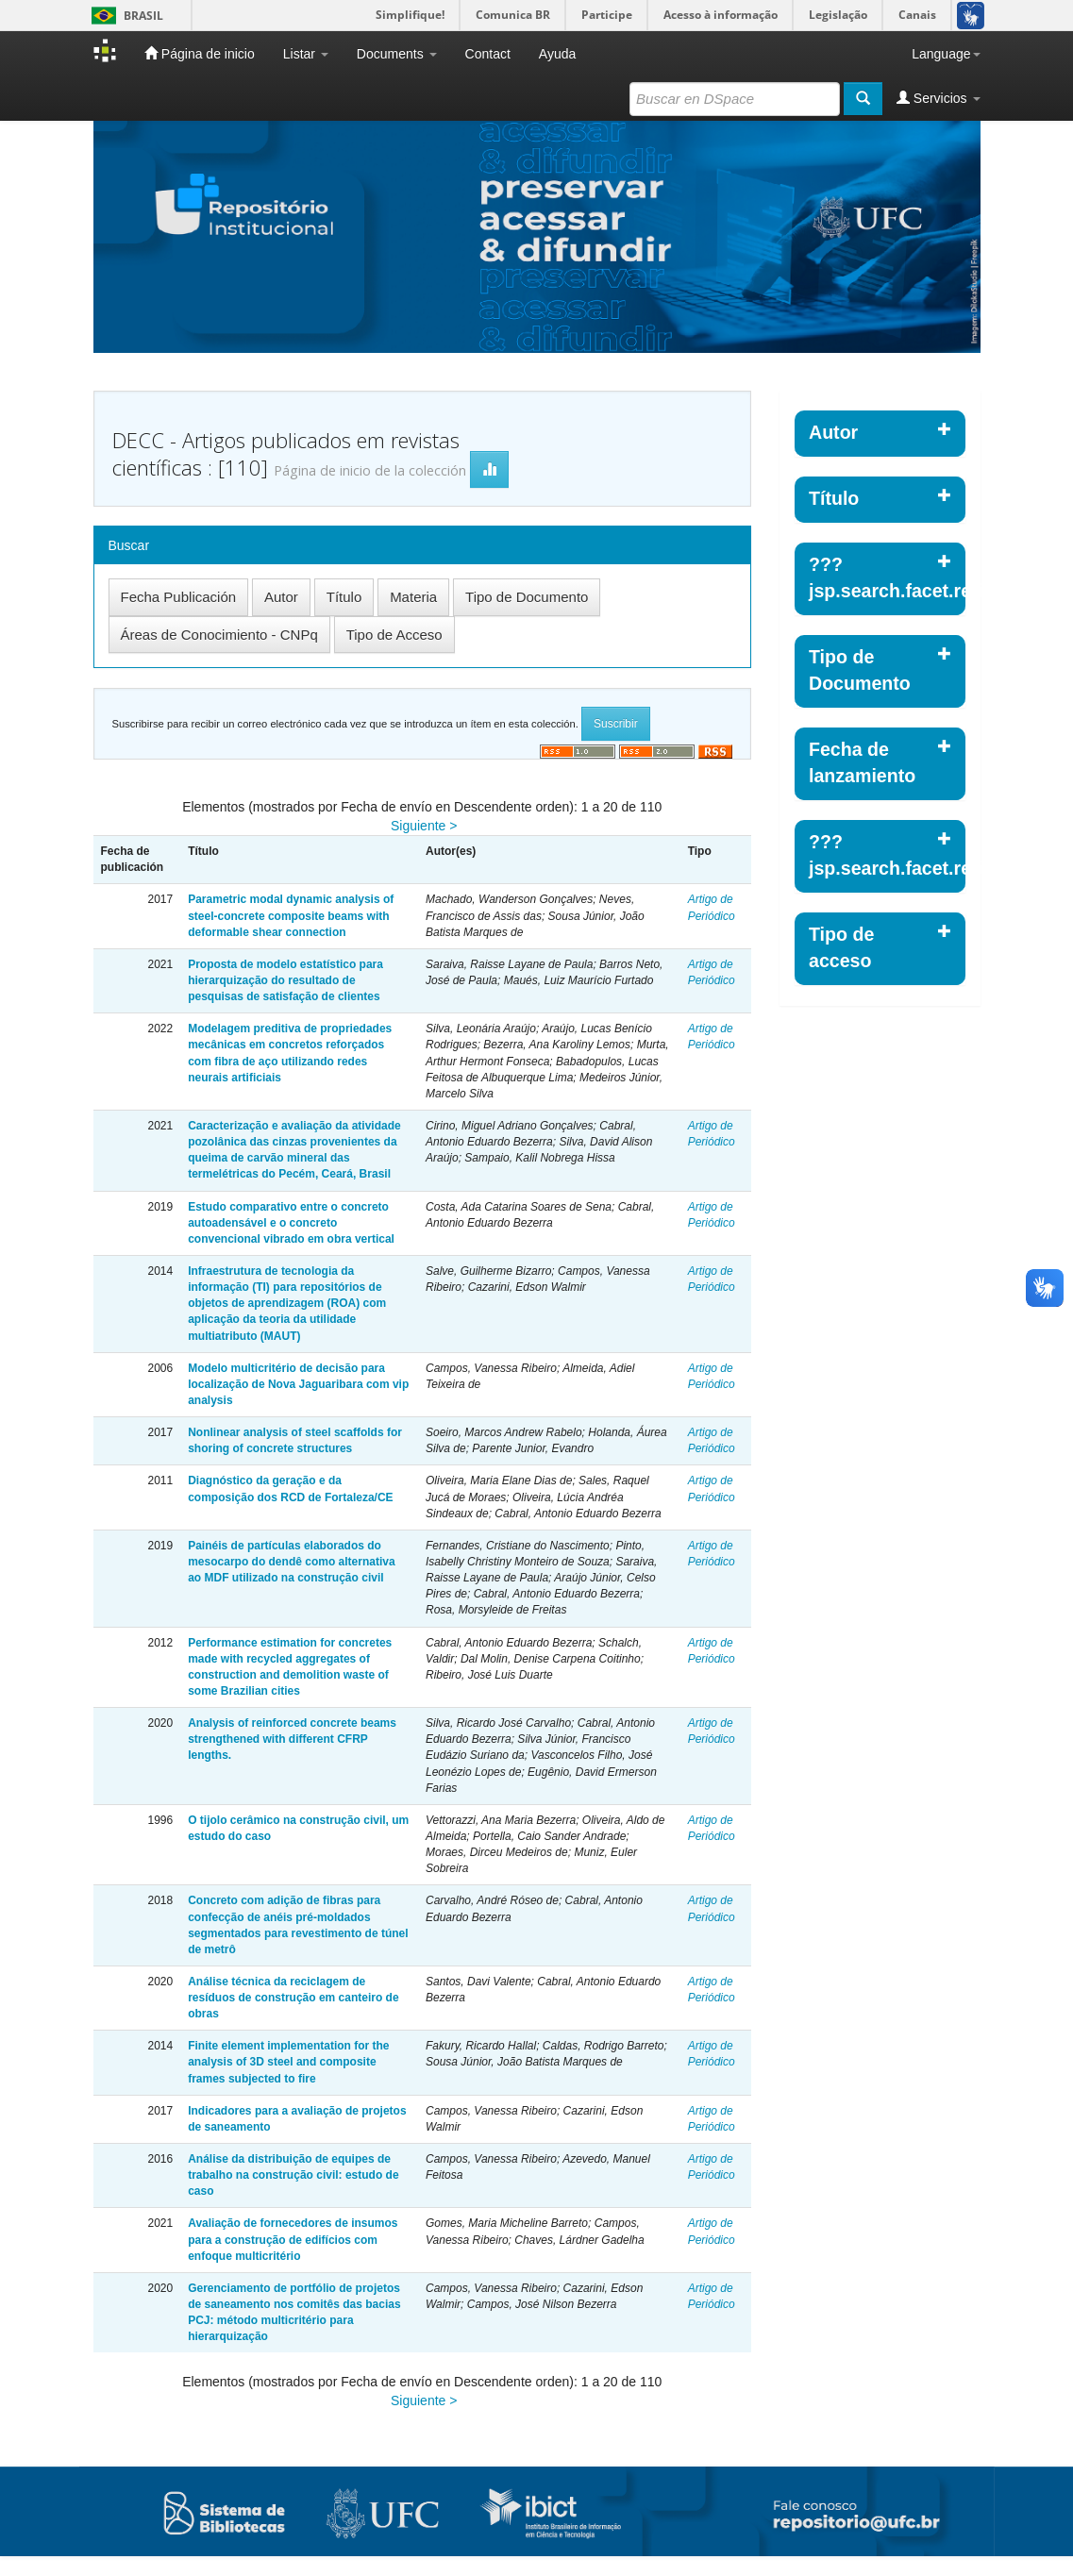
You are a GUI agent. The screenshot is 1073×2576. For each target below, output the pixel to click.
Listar (305, 53)
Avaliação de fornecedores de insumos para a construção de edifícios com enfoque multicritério (292, 2239)
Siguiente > (424, 825)
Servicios (939, 98)
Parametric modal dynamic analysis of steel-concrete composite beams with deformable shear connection (291, 915)
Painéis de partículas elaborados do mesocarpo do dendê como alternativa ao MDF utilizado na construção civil (291, 1561)
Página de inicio (199, 53)
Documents (397, 53)
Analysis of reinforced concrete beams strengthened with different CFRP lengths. (292, 1739)
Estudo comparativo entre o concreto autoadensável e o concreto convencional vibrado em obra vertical (291, 1223)
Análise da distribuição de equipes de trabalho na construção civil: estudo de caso (293, 2175)
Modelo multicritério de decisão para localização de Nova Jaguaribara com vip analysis (298, 1384)
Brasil (124, 16)
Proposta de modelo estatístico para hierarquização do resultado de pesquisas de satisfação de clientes (285, 980)
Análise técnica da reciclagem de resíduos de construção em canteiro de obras (293, 1997)
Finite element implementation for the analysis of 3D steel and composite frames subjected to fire (288, 2061)
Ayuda (557, 53)
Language (946, 53)
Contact (488, 53)
